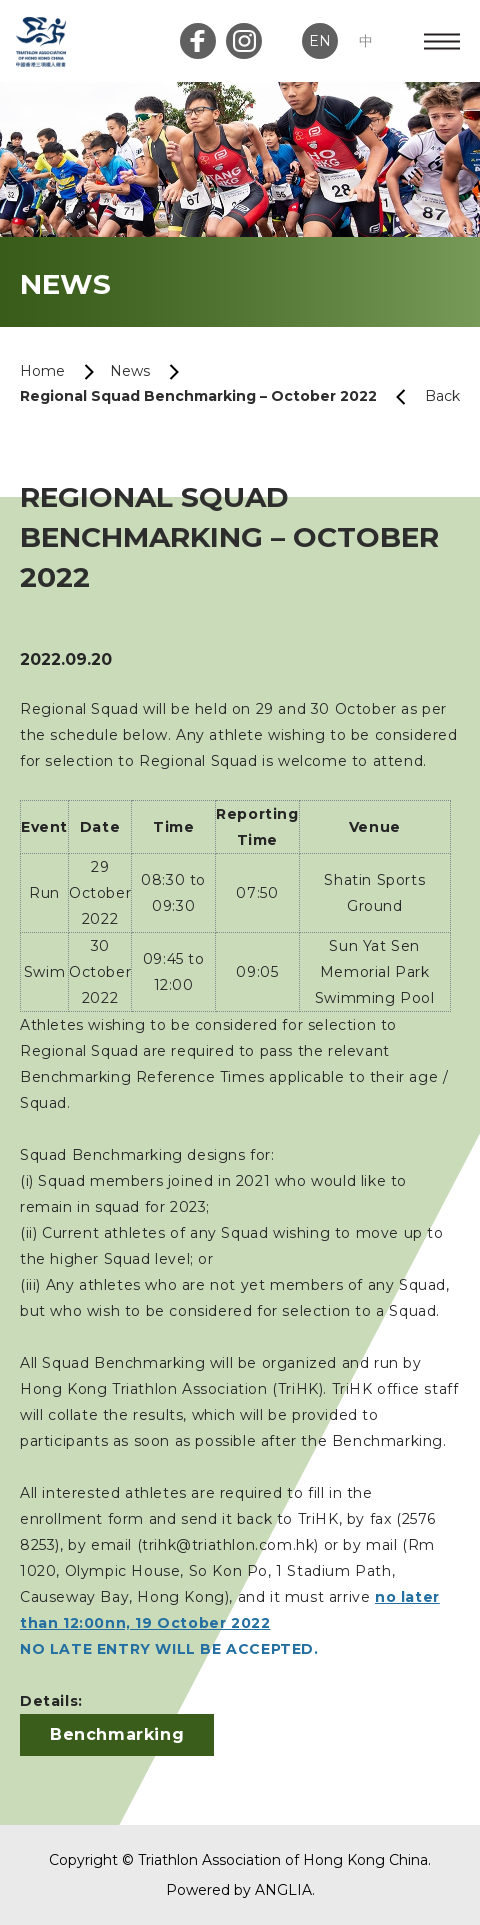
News (130, 371)
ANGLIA (283, 1890)
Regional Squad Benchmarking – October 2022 (198, 396)
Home (42, 371)
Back (420, 396)
